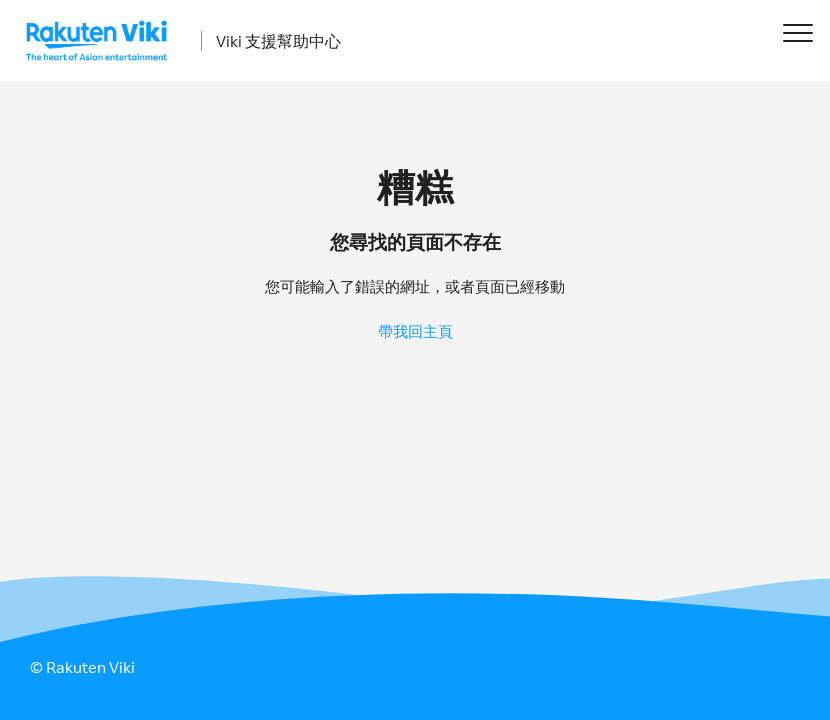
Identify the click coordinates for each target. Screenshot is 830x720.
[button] (797, 32)
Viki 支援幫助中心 (278, 41)
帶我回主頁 (415, 331)
